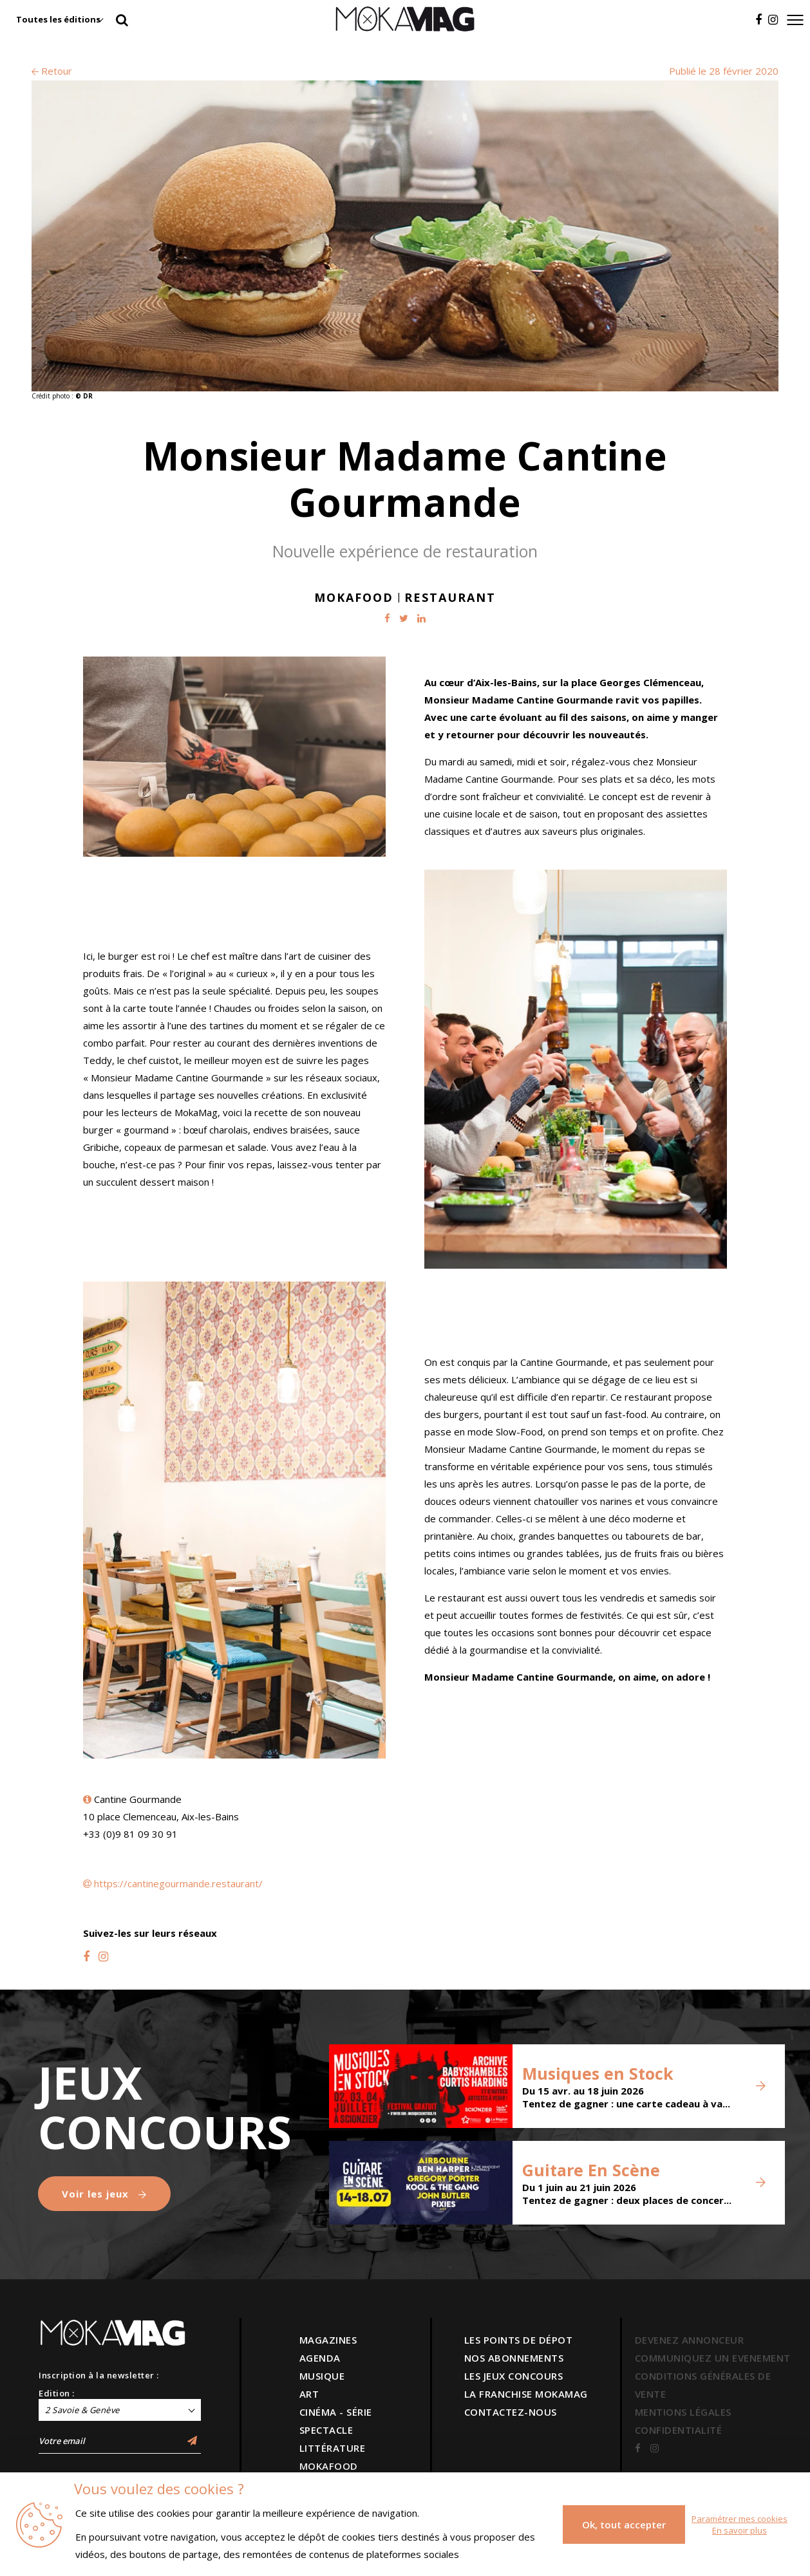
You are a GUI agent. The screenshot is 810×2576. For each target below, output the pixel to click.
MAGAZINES (328, 2339)
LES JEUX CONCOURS (513, 2375)
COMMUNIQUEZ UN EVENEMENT (713, 2357)
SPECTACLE (326, 2429)
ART (309, 2393)
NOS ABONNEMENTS (514, 2357)
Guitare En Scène (591, 2170)
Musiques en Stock (597, 2073)
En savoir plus (739, 2530)
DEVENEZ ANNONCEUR (689, 2339)
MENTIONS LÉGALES (683, 2411)
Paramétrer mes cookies (739, 2519)
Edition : (57, 2393)
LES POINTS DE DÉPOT (518, 2339)
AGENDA (320, 2357)
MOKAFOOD (328, 2465)
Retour (52, 70)
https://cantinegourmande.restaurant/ (178, 1883)
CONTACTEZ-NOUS (510, 2411)
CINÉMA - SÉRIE (335, 2411)
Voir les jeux (104, 2193)
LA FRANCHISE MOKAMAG (526, 2393)
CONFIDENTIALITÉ (678, 2429)
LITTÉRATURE (332, 2447)
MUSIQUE (322, 2375)
